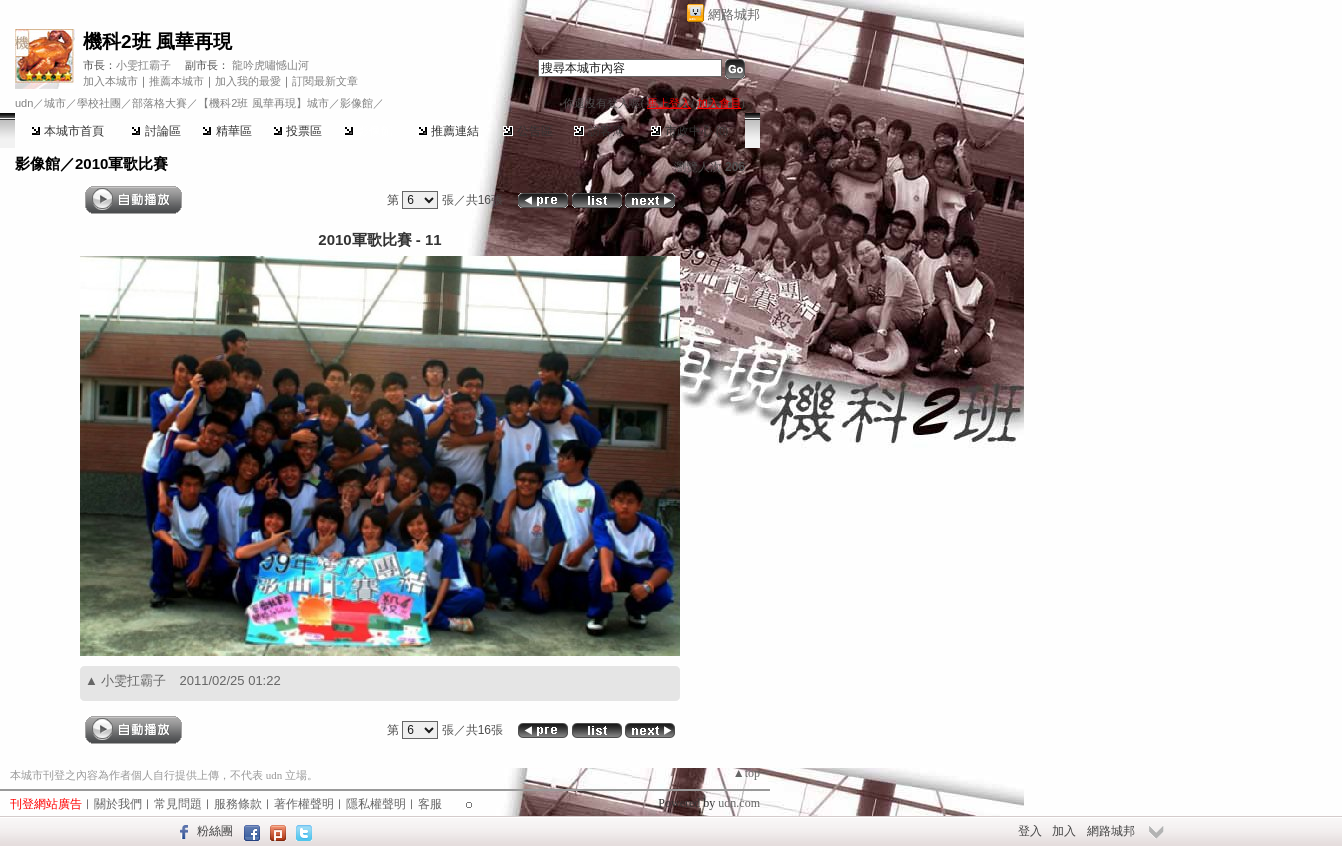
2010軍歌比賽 (121, 163)
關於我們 (118, 804)
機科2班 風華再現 (157, 41)
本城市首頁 (67, 131)
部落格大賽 (159, 103)
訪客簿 (598, 131)
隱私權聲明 (376, 804)
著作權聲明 (304, 804)
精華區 (226, 131)
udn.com (739, 803)
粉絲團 (215, 831)
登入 (1030, 831)
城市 (55, 103)
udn (24, 103)
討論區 (155, 131)
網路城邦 (734, 14)
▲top (746, 773)
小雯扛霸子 (143, 65)
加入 (1064, 831)
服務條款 (238, 804)
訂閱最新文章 (325, 81)
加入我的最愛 (248, 81)
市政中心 (689, 131)
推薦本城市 (176, 81)
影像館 (368, 131)
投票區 (297, 131)
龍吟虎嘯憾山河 (270, 65)
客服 (430, 804)
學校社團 (99, 103)
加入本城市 (110, 81)
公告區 (527, 131)
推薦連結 (448, 131)
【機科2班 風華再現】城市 (263, 103)
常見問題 (178, 804)
